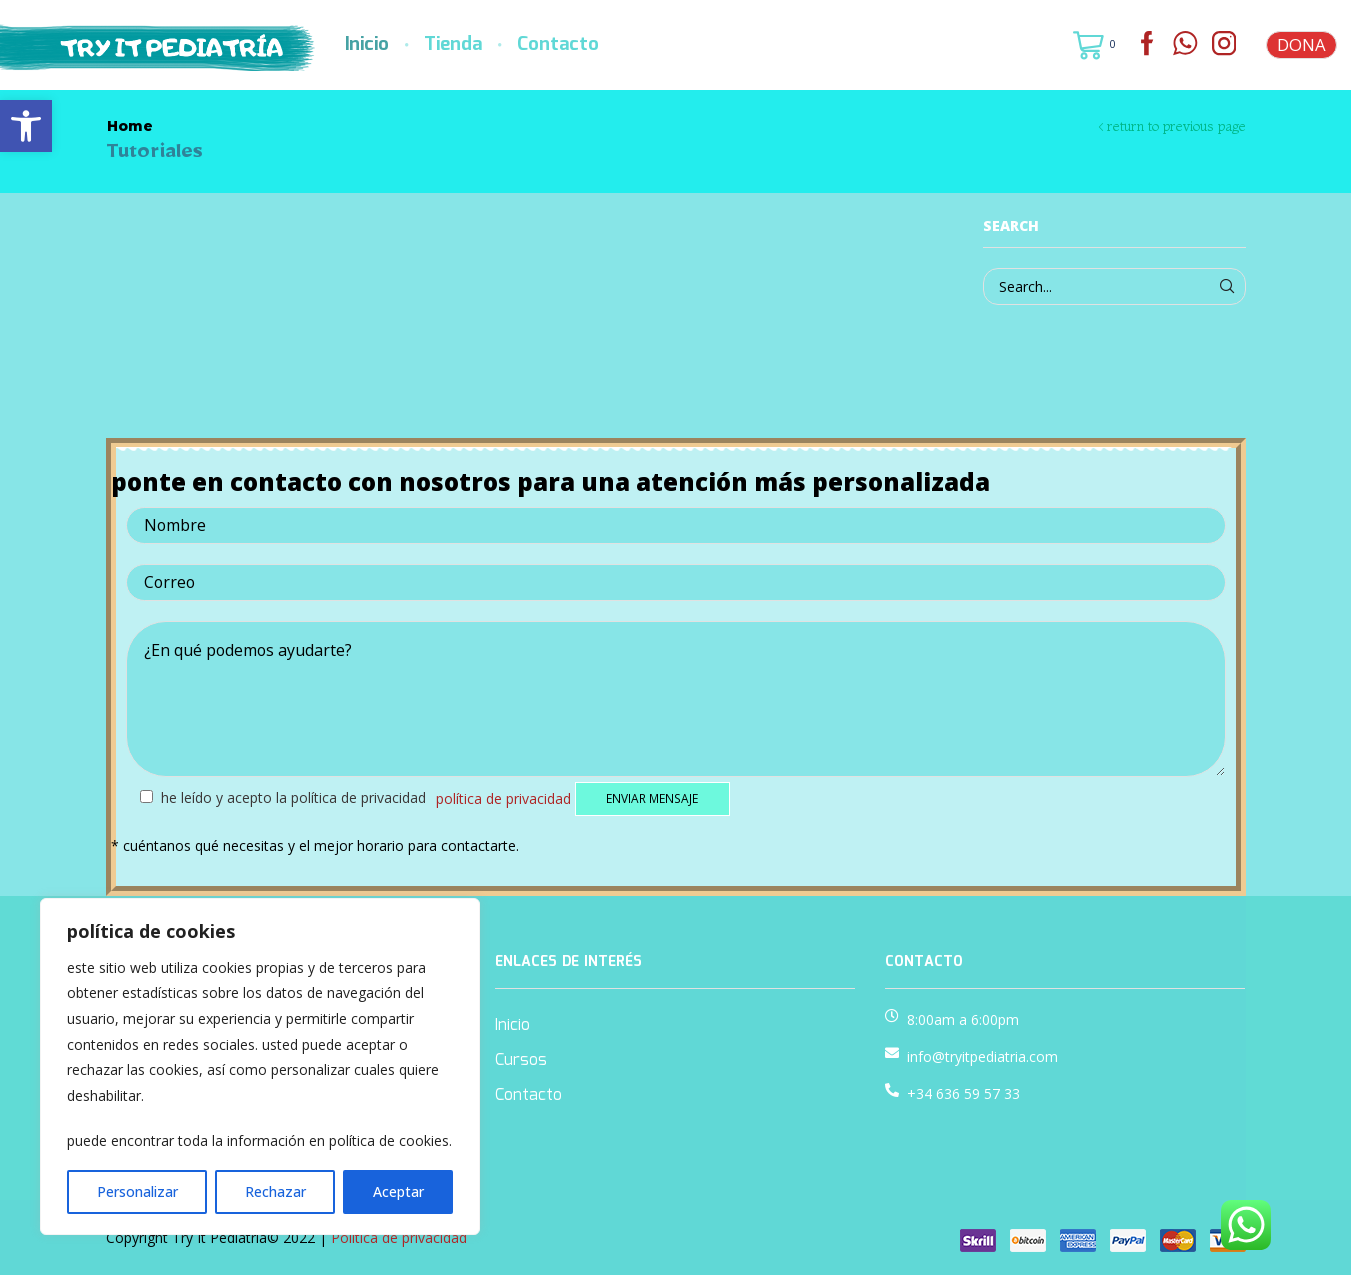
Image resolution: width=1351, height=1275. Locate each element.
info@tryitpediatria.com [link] (982, 1056)
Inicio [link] (367, 45)
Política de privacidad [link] (503, 797)
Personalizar (137, 1191)
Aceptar (398, 1191)
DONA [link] (1301, 44)
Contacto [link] (558, 45)
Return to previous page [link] (1176, 126)
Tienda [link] (453, 45)
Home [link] (130, 126)
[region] (260, 1066)
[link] (26, 126)
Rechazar (275, 1191)
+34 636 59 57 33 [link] (963, 1093)
